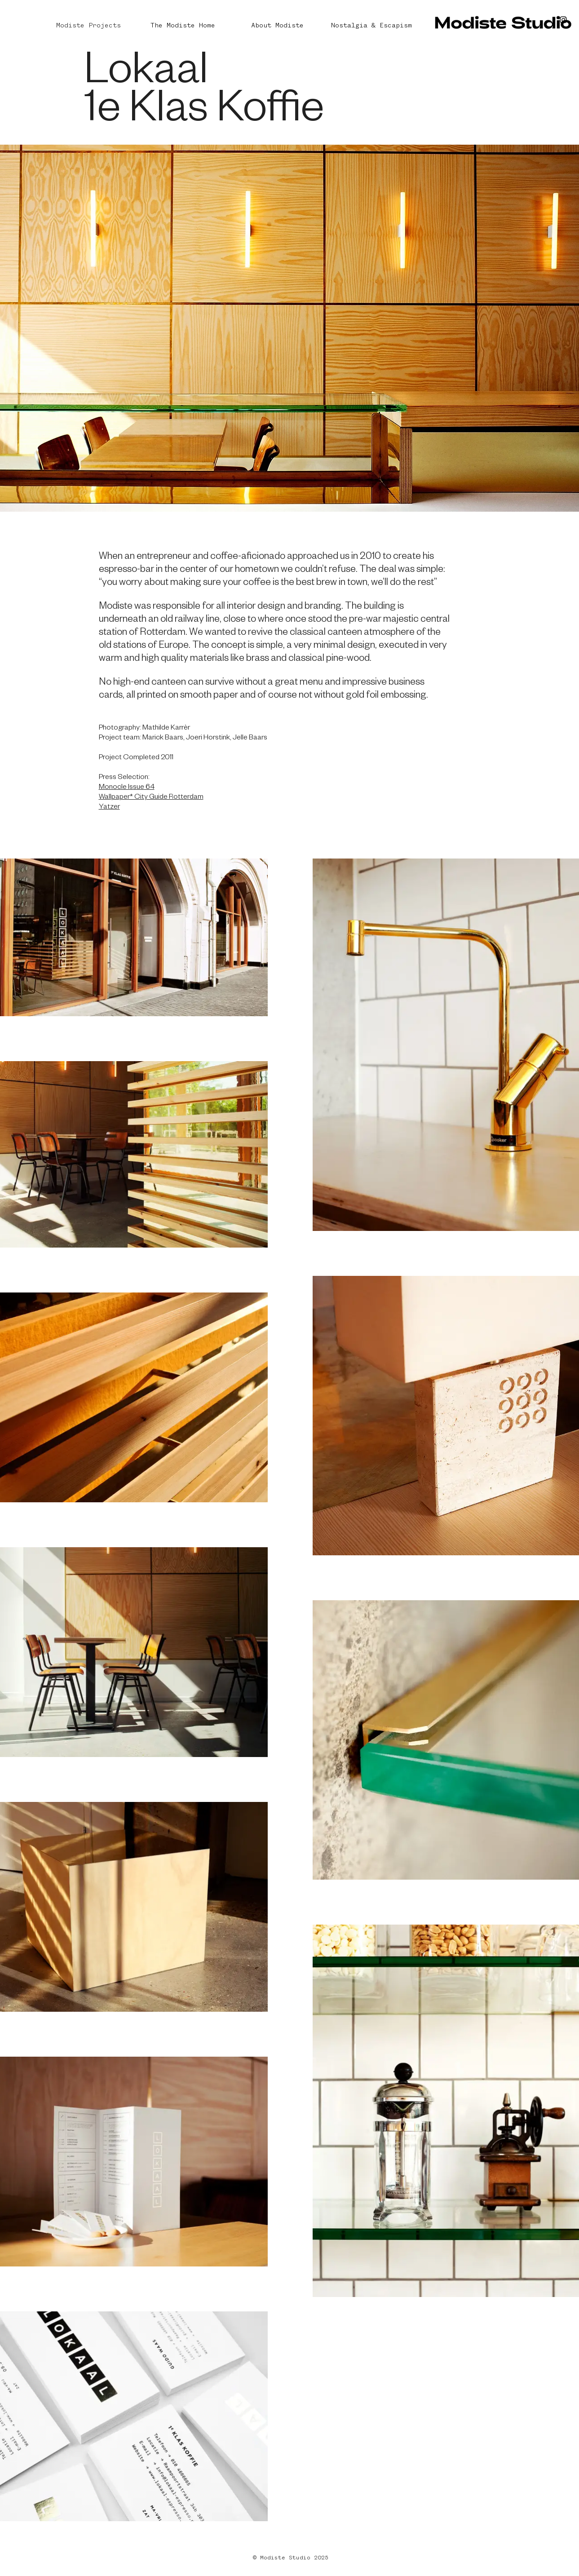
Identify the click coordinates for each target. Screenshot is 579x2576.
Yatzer (109, 808)
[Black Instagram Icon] (563, 19)
